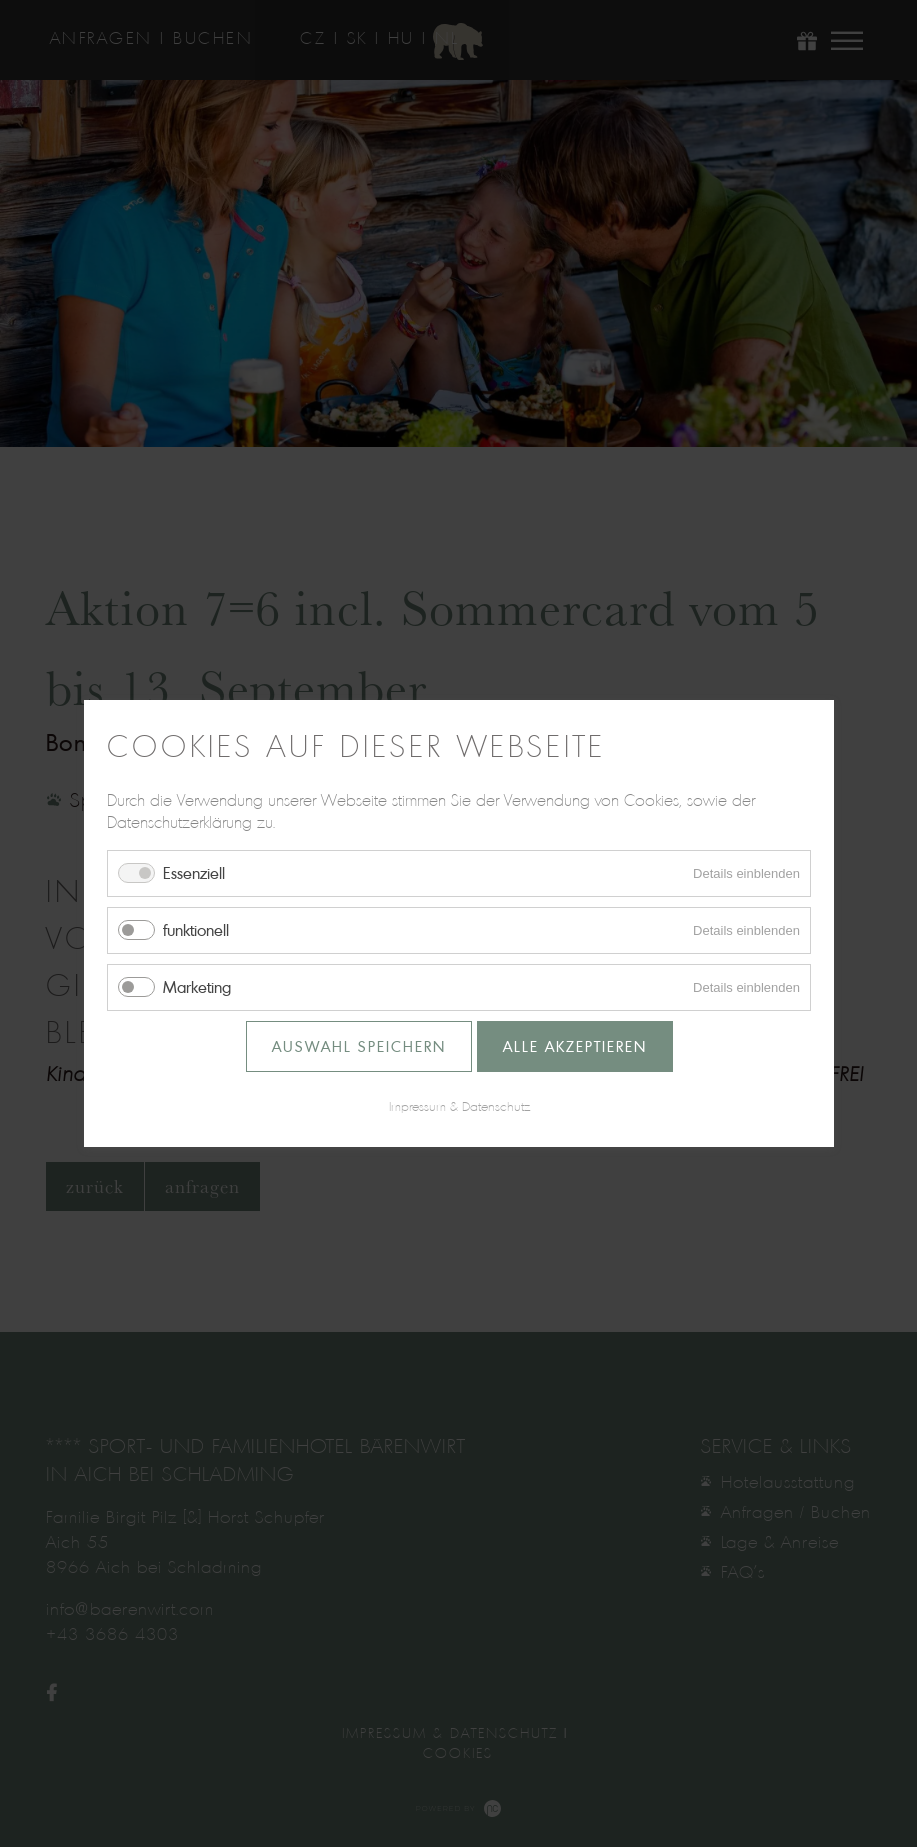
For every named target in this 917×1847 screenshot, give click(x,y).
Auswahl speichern (358, 1047)
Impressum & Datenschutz (458, 1106)
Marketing (197, 987)
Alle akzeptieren (574, 1047)
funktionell (196, 930)
